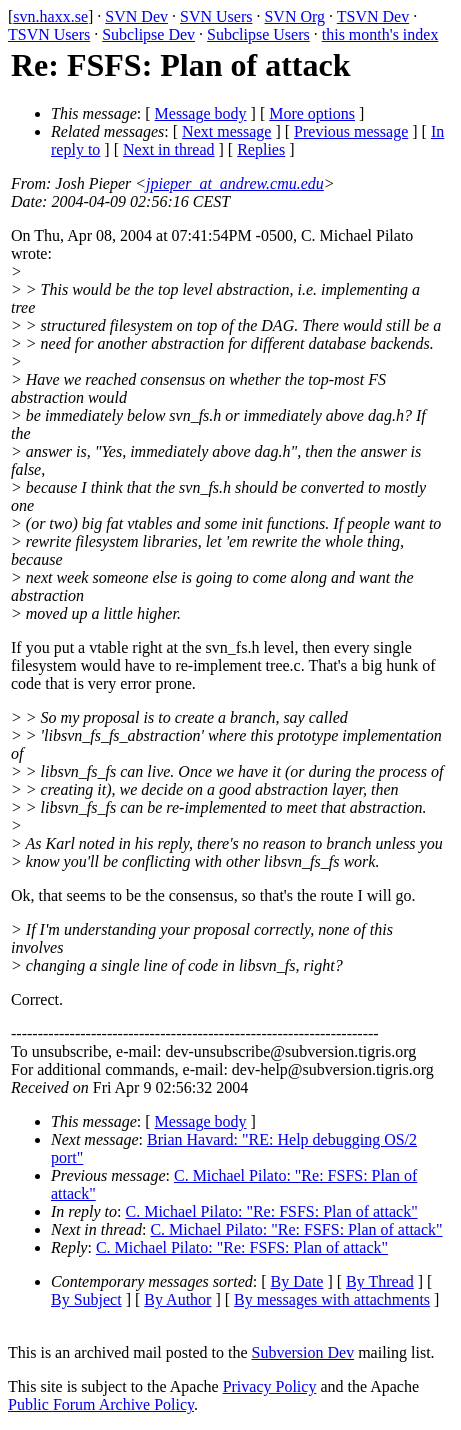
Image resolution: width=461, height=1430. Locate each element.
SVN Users (216, 16)
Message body (201, 113)
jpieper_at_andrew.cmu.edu (235, 183)
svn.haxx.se (50, 16)
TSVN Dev (373, 16)
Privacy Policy (270, 1386)
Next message (226, 131)
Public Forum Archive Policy (101, 1404)
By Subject (86, 1299)
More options (312, 113)
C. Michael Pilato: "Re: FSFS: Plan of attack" (272, 1211)
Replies (261, 149)
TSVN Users (49, 34)
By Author (177, 1299)
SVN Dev (136, 16)
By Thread (380, 1281)
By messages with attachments (332, 1299)
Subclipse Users (258, 34)
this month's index (380, 34)
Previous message (351, 131)
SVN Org (294, 16)
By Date (297, 1281)
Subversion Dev (303, 1352)
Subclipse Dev (148, 34)
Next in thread (169, 149)
